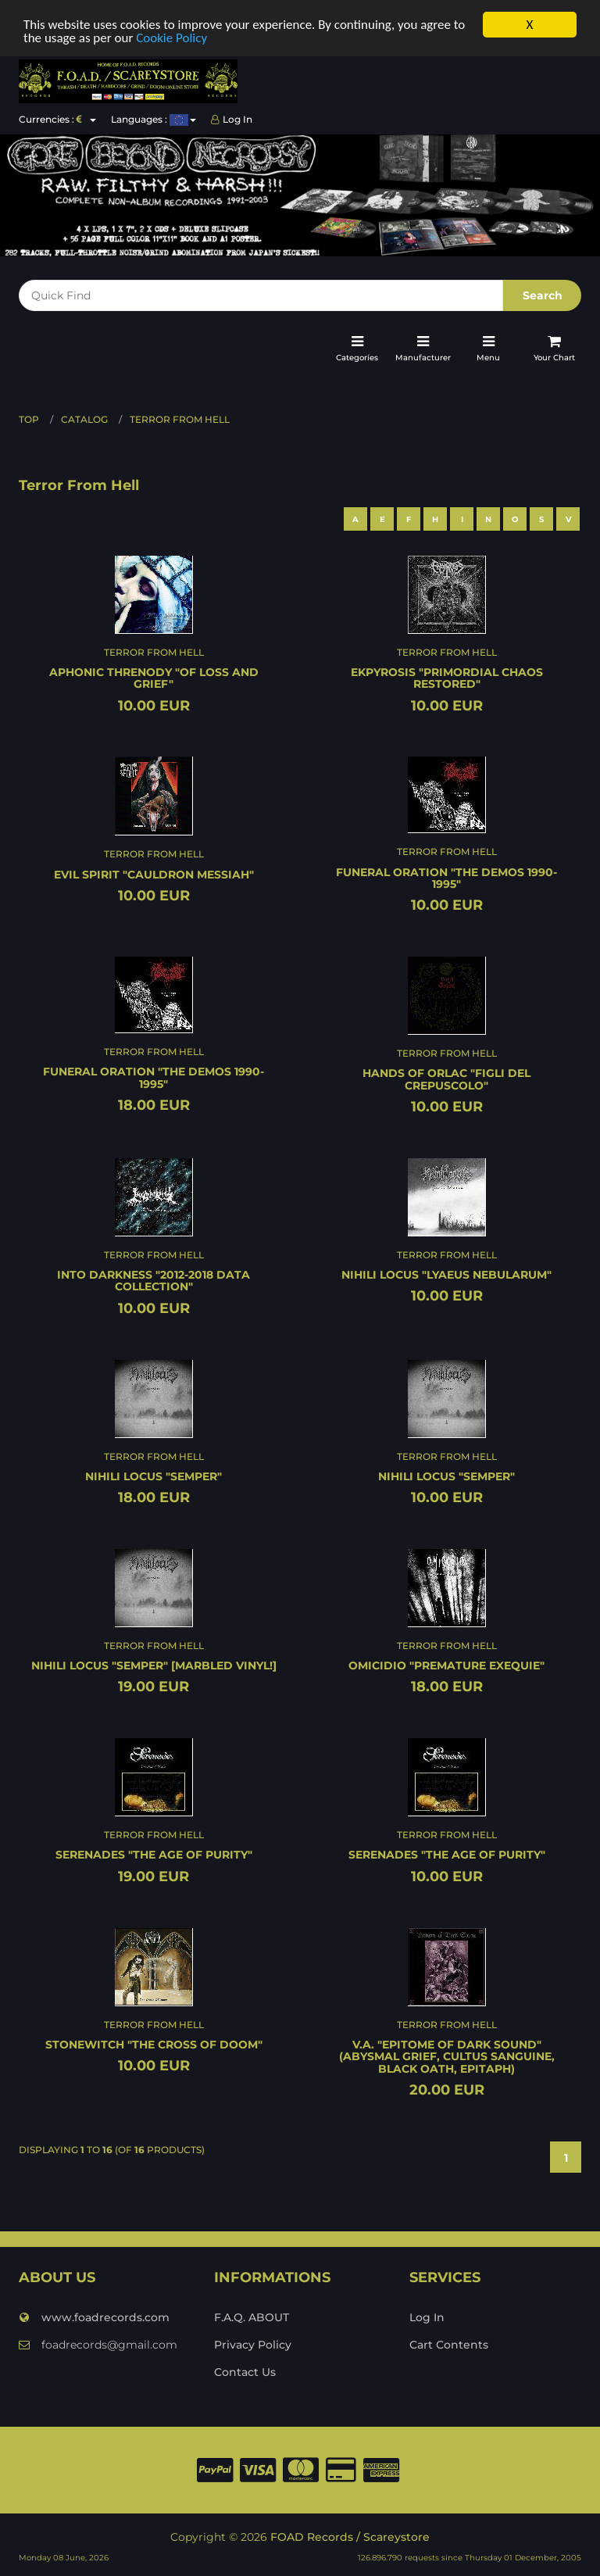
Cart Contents (448, 2344)
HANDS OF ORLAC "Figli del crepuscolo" (446, 1079)
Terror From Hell (180, 419)
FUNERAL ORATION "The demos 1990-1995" (446, 877)
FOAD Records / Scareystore (350, 2537)
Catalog (84, 419)
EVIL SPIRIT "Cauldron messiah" (154, 874)
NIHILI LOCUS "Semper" (153, 1476)
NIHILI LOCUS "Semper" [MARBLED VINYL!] (154, 1665)
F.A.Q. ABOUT (251, 2316)
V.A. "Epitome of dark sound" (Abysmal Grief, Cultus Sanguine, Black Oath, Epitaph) (447, 2056)
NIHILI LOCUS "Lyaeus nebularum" (446, 1275)
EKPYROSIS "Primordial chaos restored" (447, 678)
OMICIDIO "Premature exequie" (446, 1665)
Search (542, 295)
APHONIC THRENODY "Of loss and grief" (154, 678)
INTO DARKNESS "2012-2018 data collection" (153, 1280)
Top (29, 419)
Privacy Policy (252, 2344)
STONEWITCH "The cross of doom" (153, 2044)
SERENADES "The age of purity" (153, 1855)
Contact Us (245, 2371)
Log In (231, 119)
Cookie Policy (171, 38)
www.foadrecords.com (94, 2316)
